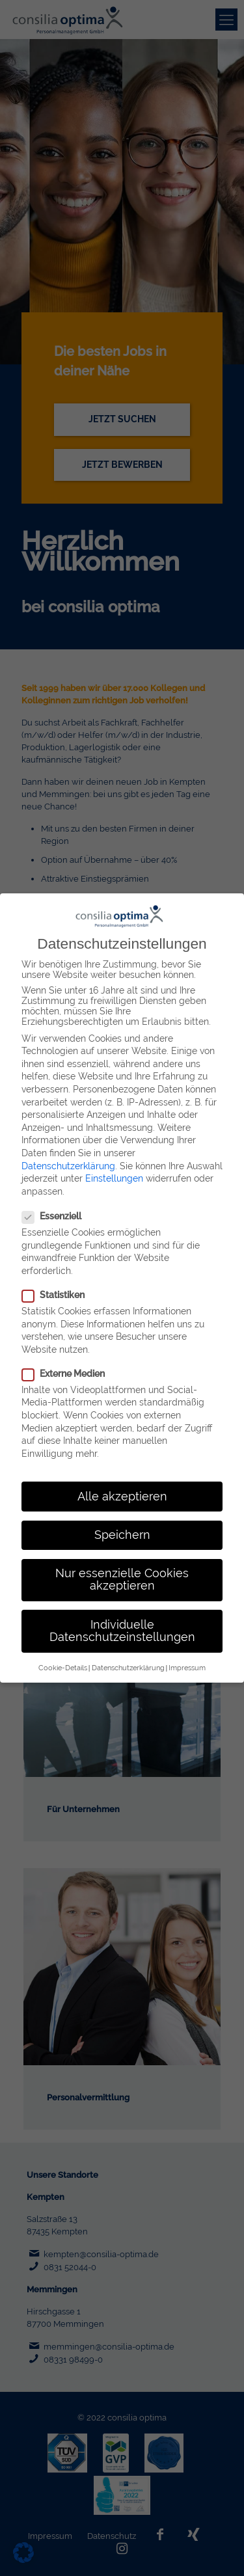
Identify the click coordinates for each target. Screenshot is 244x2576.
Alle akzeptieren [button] (122, 1488)
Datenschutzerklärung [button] (128, 1659)
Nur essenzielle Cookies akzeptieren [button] (122, 1571)
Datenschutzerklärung (68, 1157)
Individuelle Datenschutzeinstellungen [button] (122, 1623)
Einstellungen (114, 1170)
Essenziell (51, 1208)
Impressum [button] (187, 1659)
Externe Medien (63, 1365)
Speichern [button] (122, 1526)
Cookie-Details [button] (62, 1659)
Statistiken (53, 1286)
